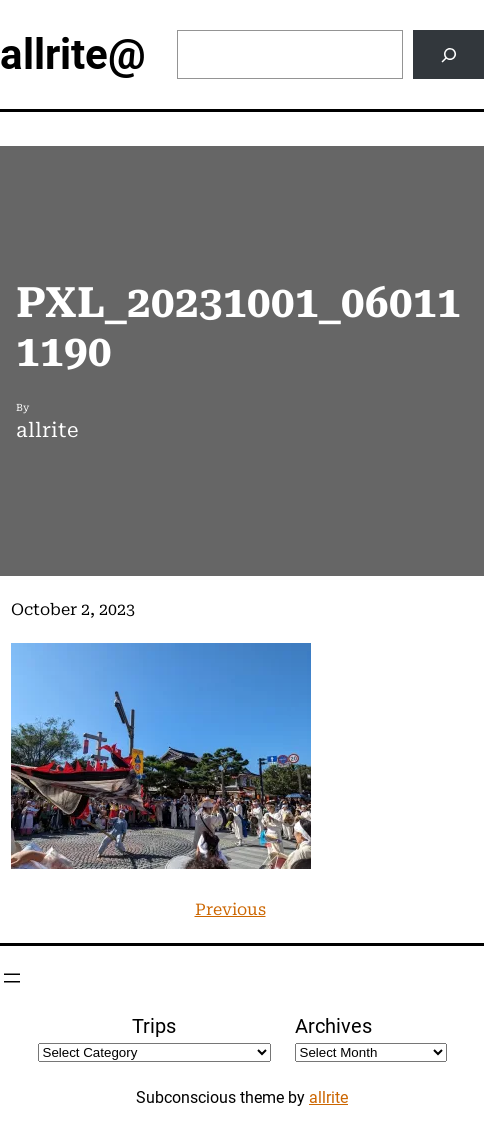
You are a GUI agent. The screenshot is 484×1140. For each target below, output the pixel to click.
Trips (154, 1026)
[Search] (448, 54)
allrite (328, 1097)
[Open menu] (12, 978)
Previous (230, 909)
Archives (333, 1026)
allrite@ (73, 54)
